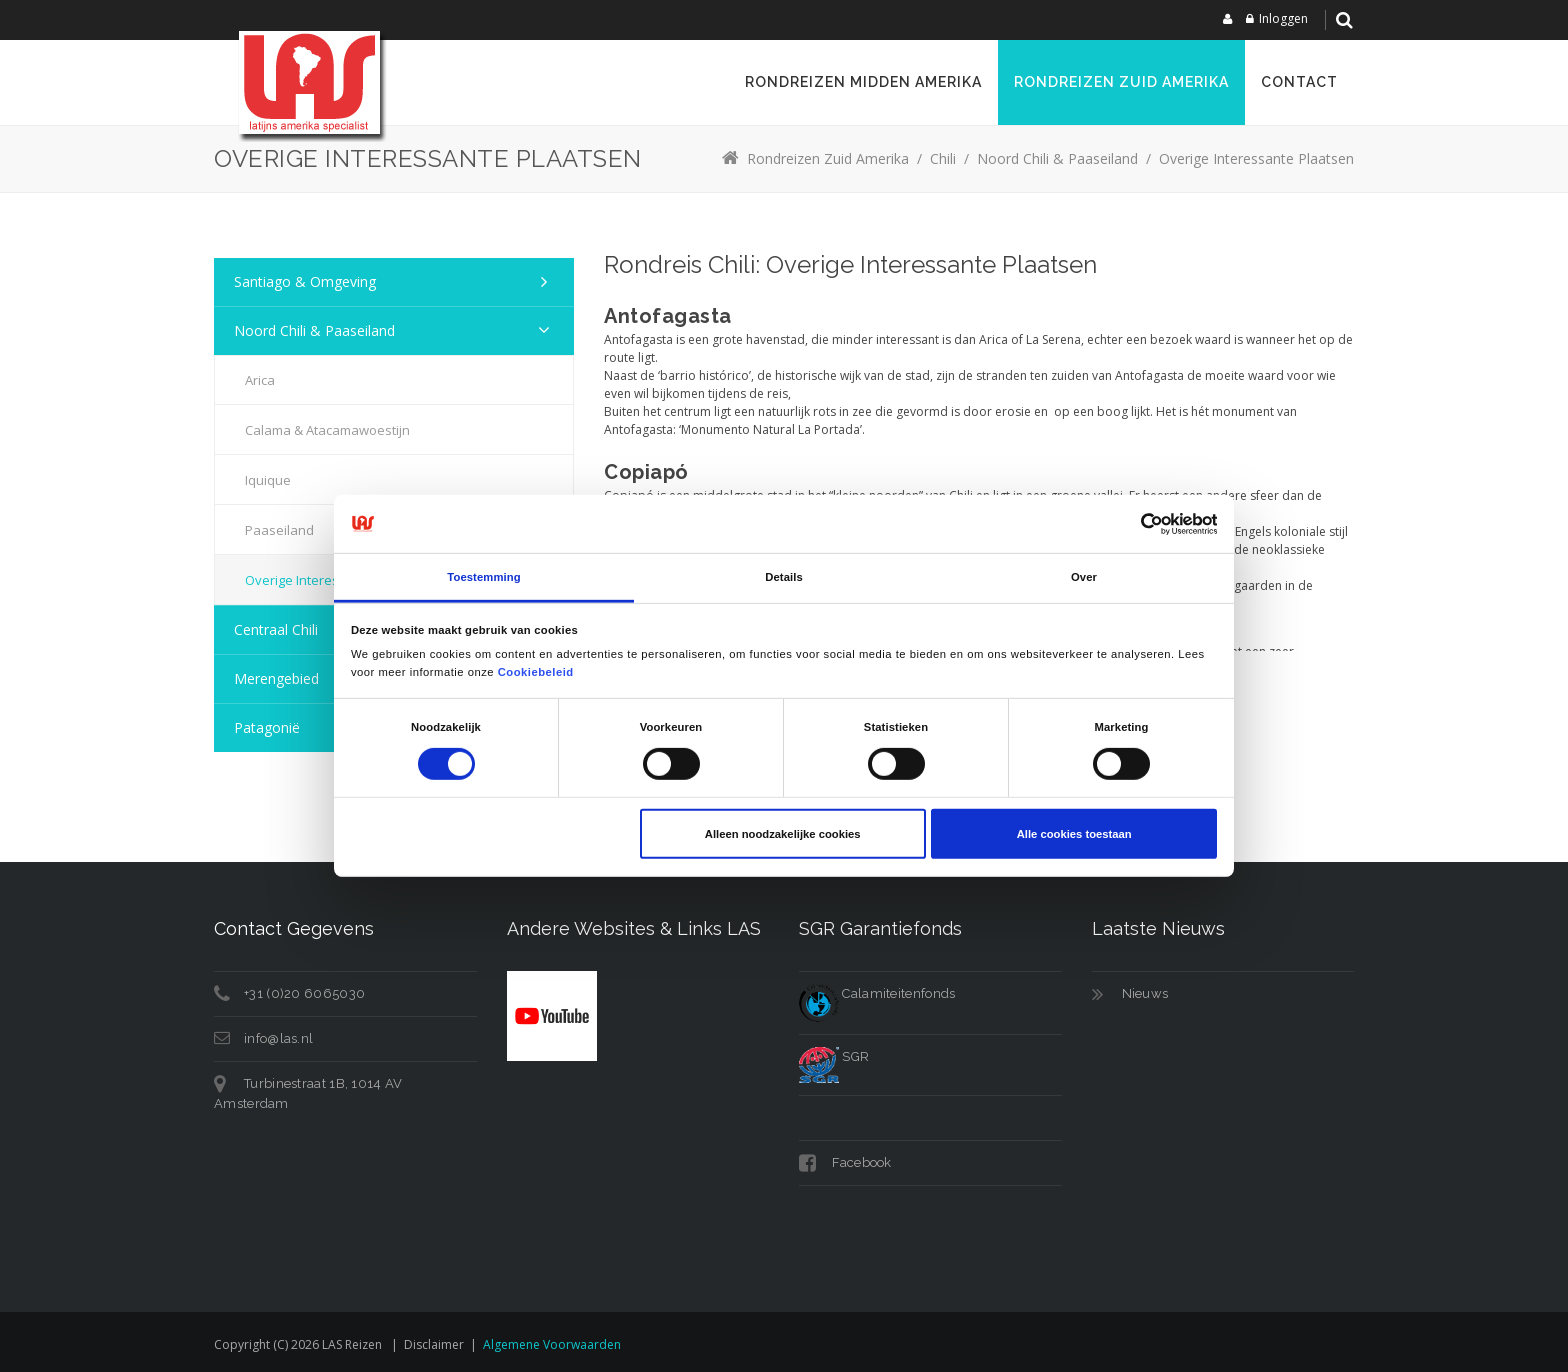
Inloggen (1283, 18)
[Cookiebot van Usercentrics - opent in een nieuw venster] (1129, 523)
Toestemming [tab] (483, 577)
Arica (260, 380)
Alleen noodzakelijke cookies (783, 834)
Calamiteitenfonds (877, 993)
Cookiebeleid (536, 671)
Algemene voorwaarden (552, 1344)
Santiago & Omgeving (305, 281)
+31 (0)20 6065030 (304, 993)
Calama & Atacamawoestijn (327, 430)
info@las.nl (278, 1038)
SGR (834, 1056)
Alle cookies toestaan (1074, 834)
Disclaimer (434, 1344)
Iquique (268, 480)
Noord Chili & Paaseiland (314, 330)
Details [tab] (784, 577)
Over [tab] (1084, 577)
